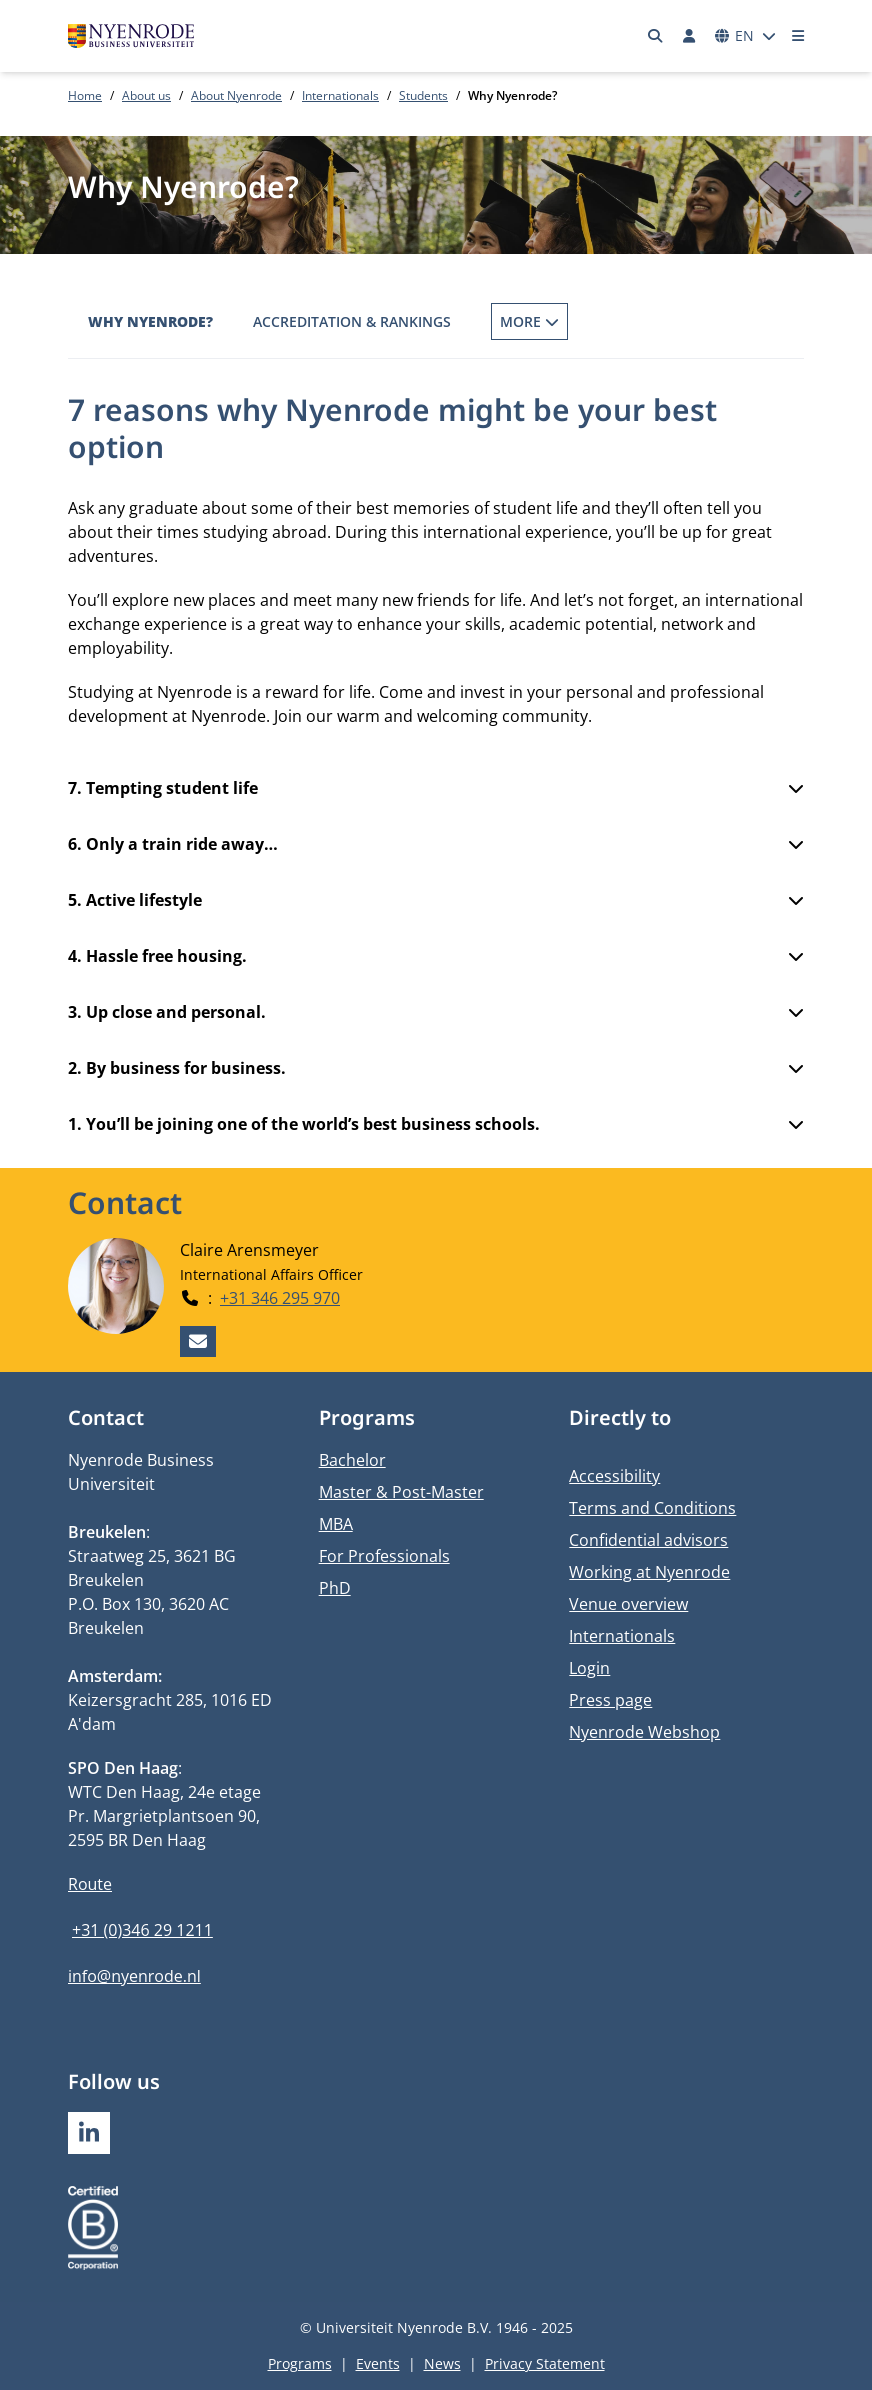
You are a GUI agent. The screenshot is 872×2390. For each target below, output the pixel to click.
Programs (300, 2363)
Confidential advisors (648, 1540)
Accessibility (614, 1476)
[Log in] (689, 36)
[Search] (656, 36)
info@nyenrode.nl (134, 1976)
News (442, 2363)
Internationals (340, 95)
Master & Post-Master (401, 1492)
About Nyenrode (236, 95)
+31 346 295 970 (280, 1297)
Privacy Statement (545, 2363)
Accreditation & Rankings (352, 321)
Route (90, 1884)
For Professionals (384, 1556)
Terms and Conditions (652, 1508)
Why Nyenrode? (150, 321)
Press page (610, 1700)
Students (423, 95)
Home (85, 95)
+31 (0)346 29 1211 (142, 1930)
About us (146, 95)
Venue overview (628, 1604)
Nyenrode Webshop (644, 1732)
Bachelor (352, 1460)
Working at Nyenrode (649, 1572)
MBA (336, 1524)
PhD (335, 1588)
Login (589, 1668)
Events (378, 2363)
